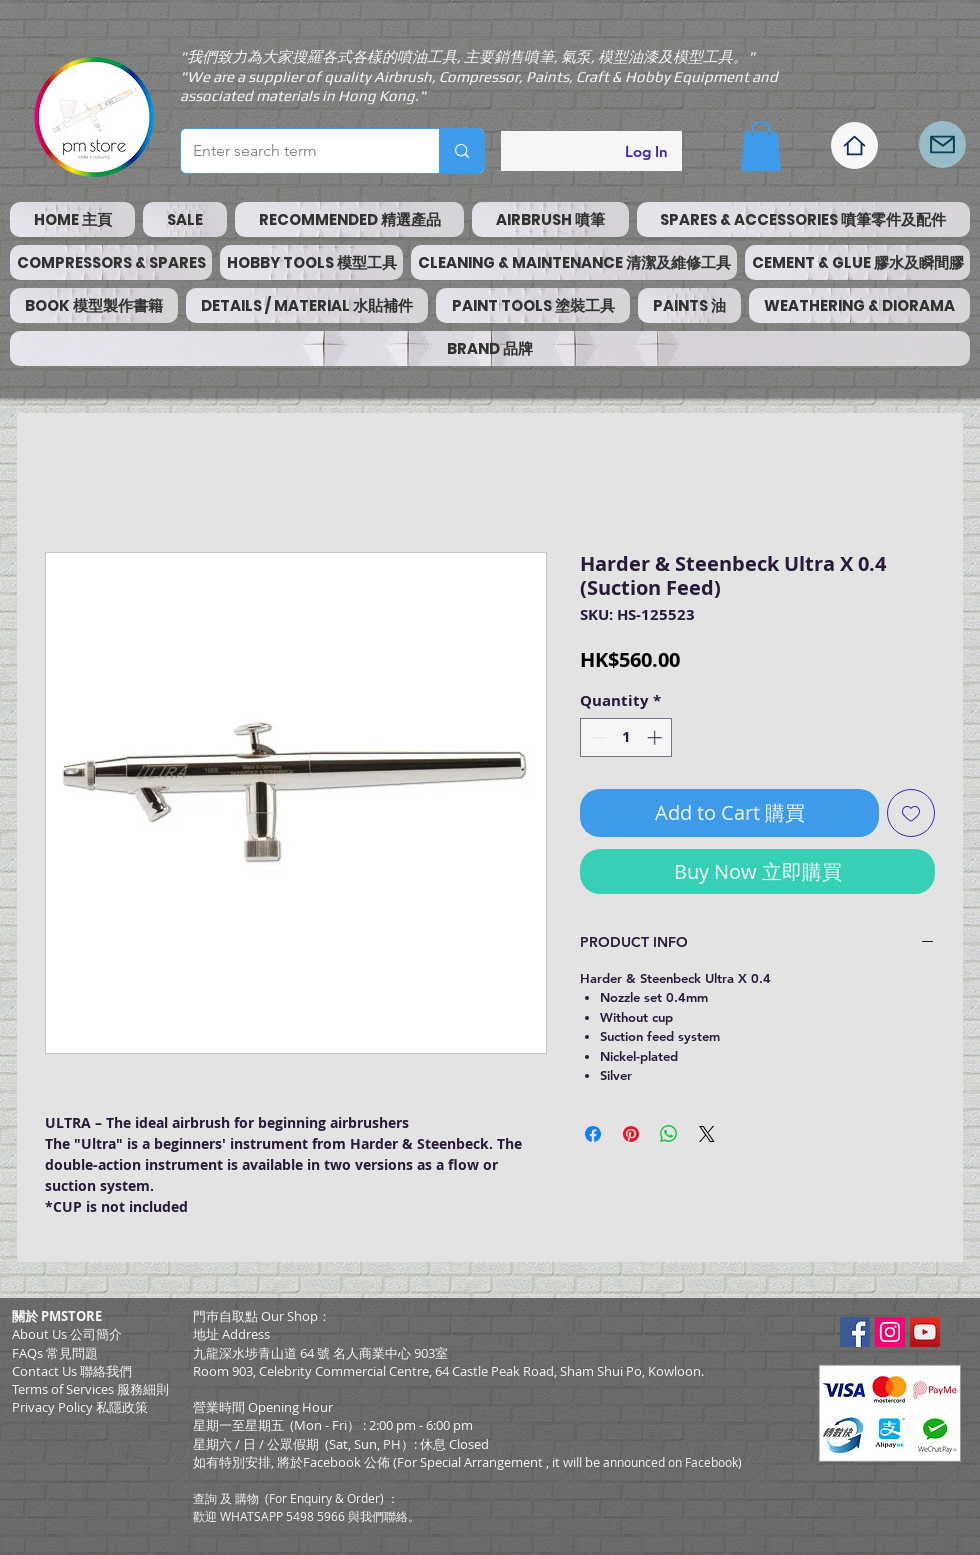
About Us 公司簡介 (67, 1334)
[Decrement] (596, 737)
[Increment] (656, 737)
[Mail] (942, 144)
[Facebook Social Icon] (855, 1332)
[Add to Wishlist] (911, 813)
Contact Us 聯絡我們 (72, 1371)
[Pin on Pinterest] (631, 1134)
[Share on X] (707, 1134)
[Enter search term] (295, 151)
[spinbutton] (626, 737)
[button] (761, 146)
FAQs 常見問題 (55, 1353)
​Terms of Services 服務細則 (90, 1389)
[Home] (854, 145)
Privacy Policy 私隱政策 (80, 1407)
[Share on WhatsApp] (669, 1134)
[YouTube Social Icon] (925, 1332)
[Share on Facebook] (593, 1134)
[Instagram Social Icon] (890, 1332)
